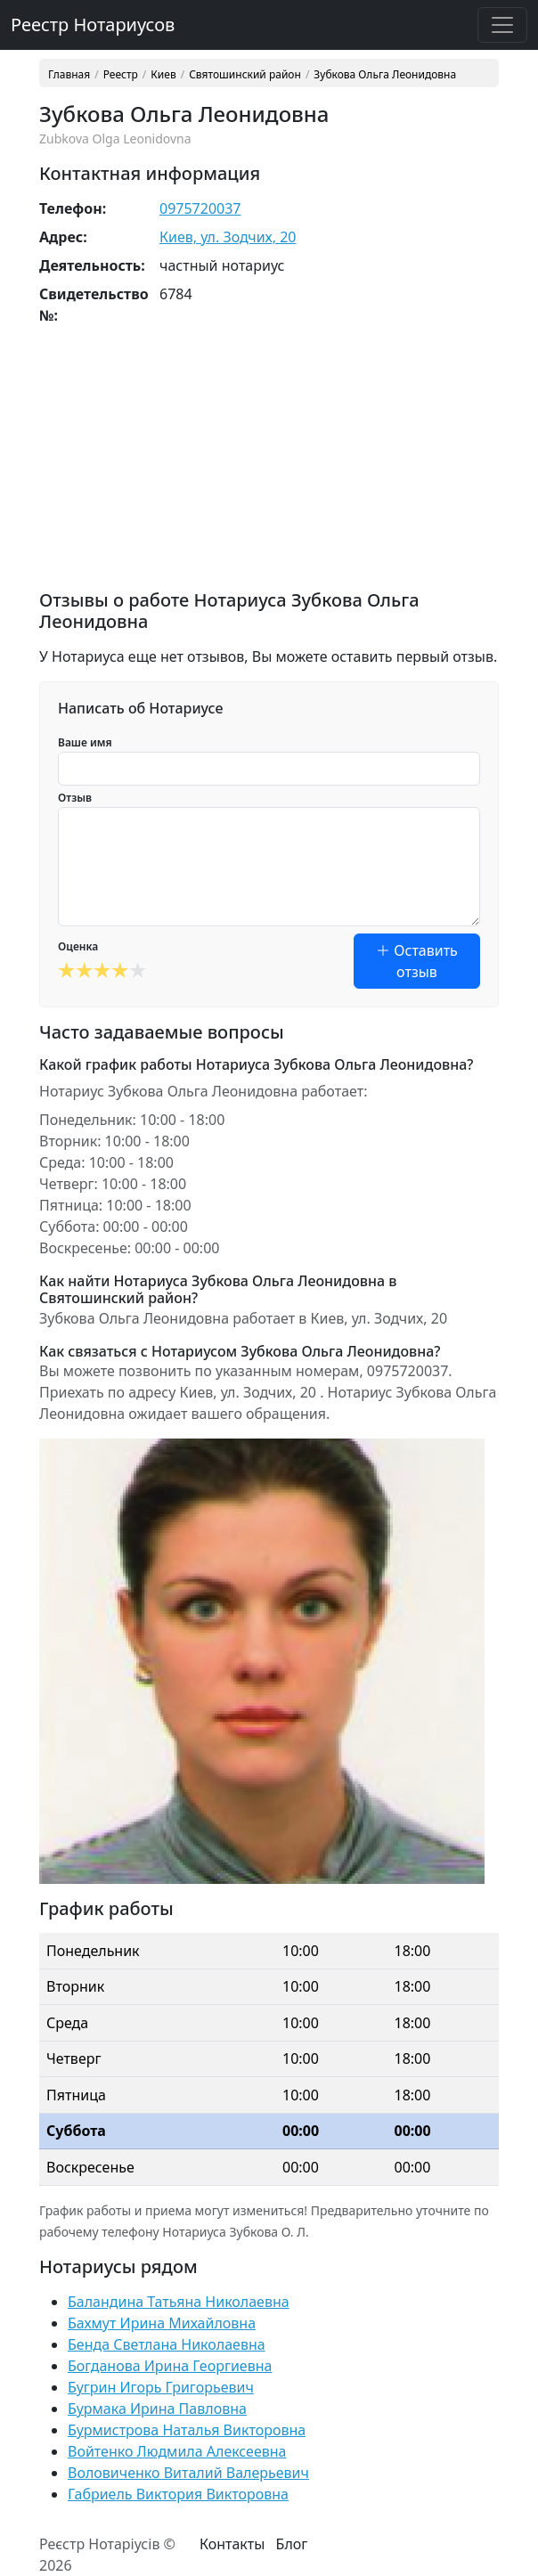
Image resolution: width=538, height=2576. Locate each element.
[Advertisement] (269, 465)
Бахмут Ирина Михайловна (162, 2323)
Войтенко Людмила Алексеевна (177, 2451)
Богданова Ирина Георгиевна (170, 2366)
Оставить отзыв (417, 961)
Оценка (78, 946)
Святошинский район (245, 75)
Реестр (120, 75)
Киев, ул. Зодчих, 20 (228, 237)
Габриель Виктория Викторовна (178, 2494)
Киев (163, 75)
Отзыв (75, 797)
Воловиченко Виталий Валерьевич (188, 2472)
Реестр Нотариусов (93, 24)
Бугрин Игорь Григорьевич (161, 2387)
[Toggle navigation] (502, 25)
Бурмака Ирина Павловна (157, 2408)
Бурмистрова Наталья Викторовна (187, 2430)
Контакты (232, 2544)
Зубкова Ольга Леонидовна (385, 75)
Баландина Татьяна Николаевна (178, 2301)
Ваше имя (85, 742)
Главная (69, 75)
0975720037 (200, 208)
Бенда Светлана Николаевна (166, 2344)
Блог (292, 2544)
